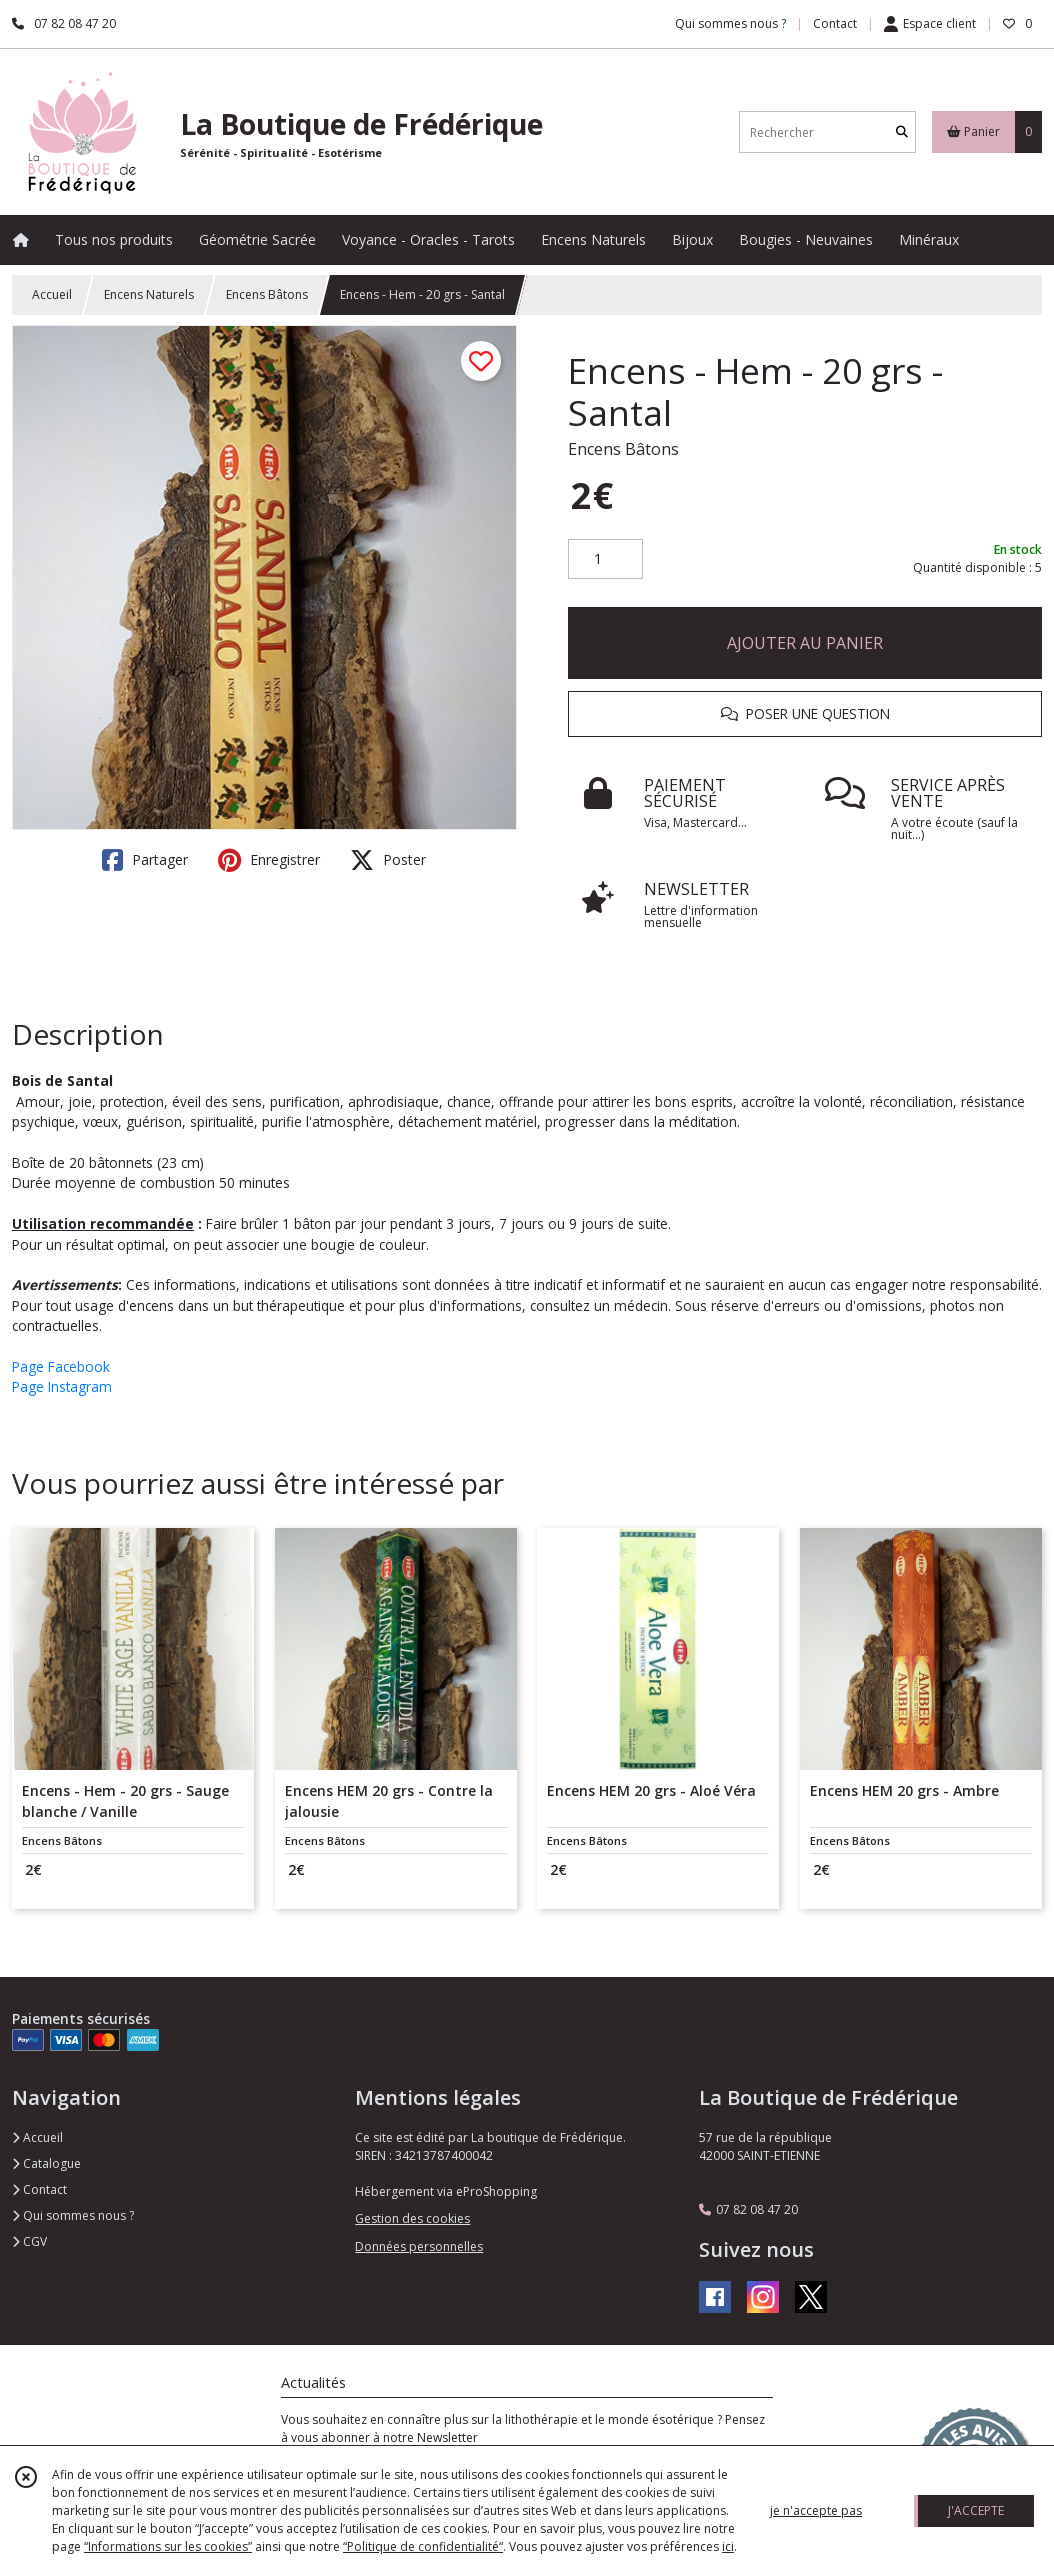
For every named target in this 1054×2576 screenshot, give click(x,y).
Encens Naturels (149, 294)
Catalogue (46, 2163)
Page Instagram (62, 1386)
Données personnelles (419, 2246)
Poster (388, 860)
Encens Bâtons (267, 294)
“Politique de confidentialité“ (423, 2546)
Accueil (52, 294)
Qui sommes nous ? (73, 2215)
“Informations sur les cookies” (168, 2546)
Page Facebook (61, 1366)
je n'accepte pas (816, 2510)
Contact (835, 23)
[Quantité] (605, 559)
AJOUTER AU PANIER (805, 643)
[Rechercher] (902, 132)
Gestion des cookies (412, 2218)
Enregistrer (269, 860)
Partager (145, 860)
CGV (29, 2241)
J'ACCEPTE (976, 2510)
